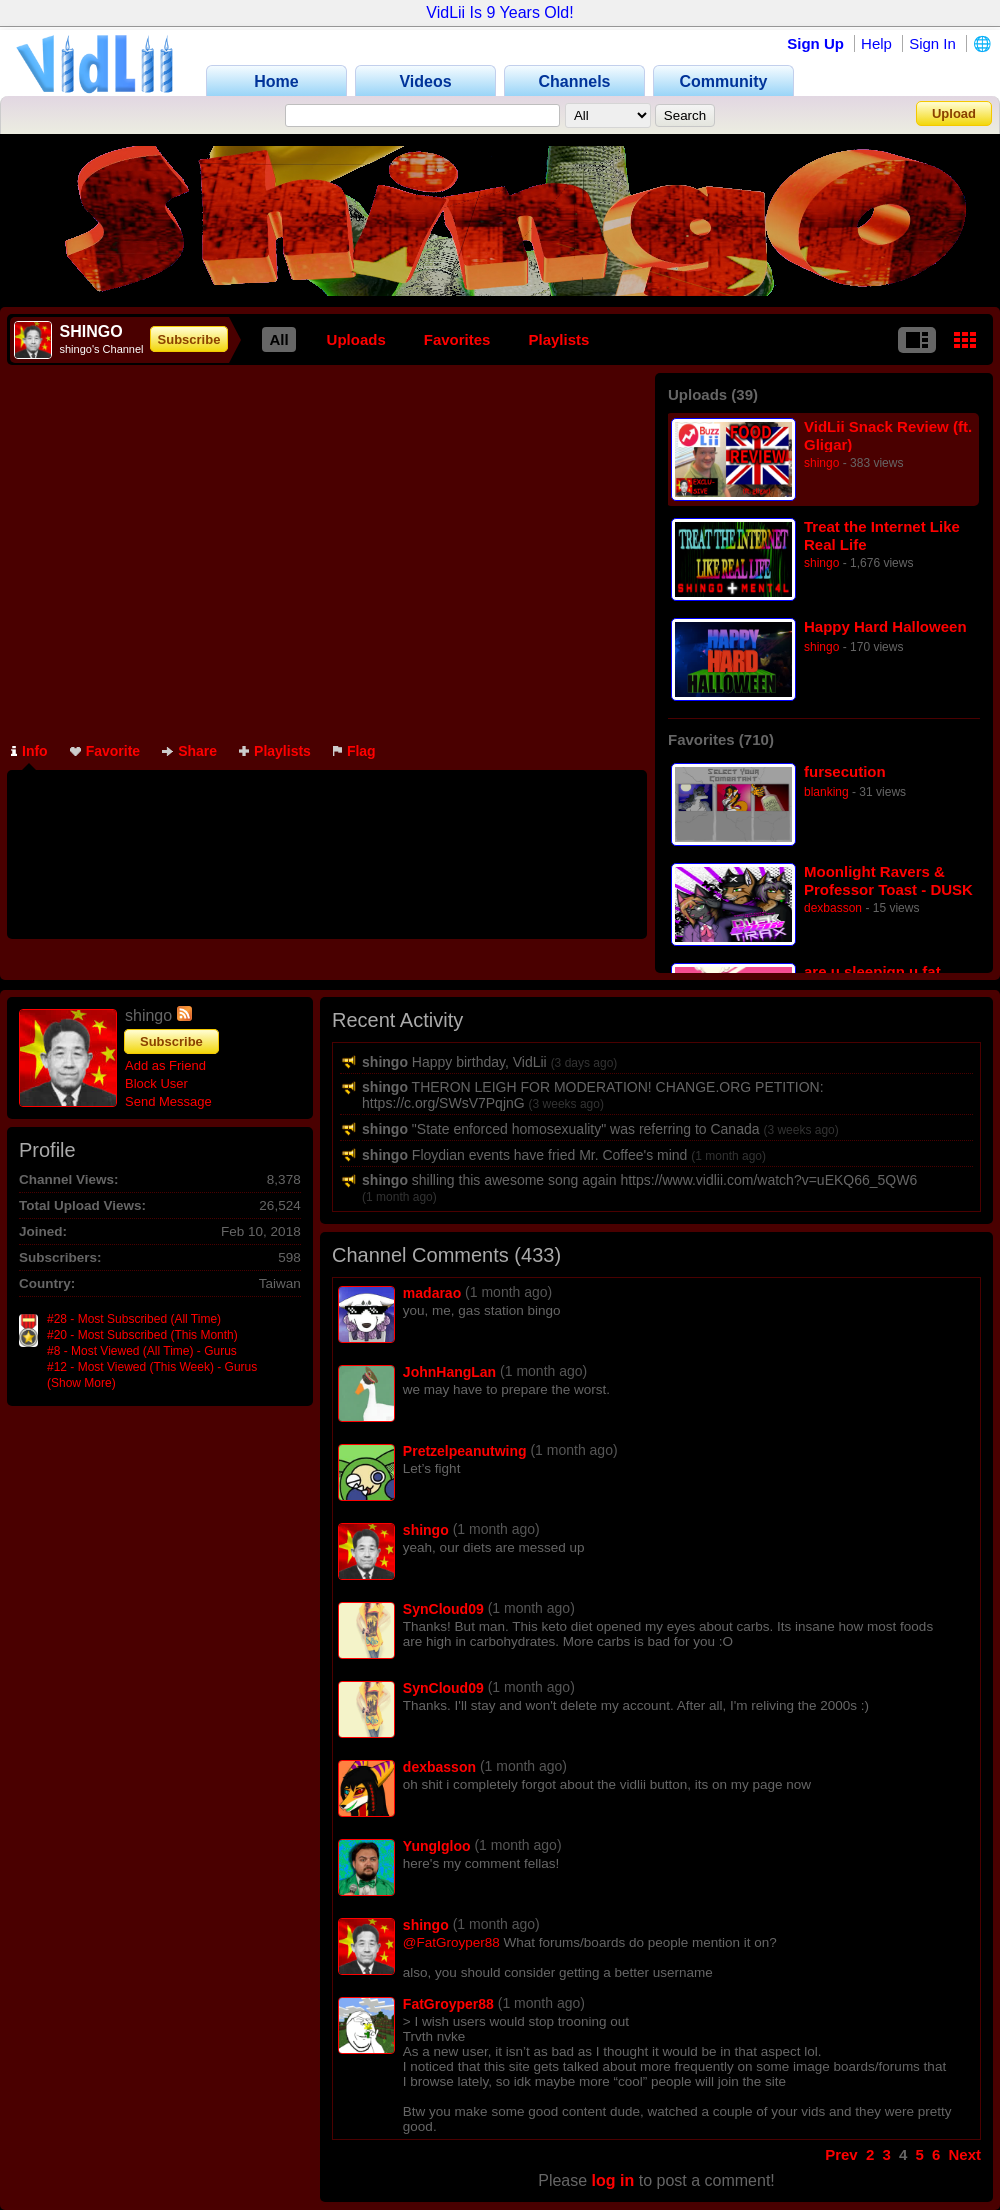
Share (189, 751)
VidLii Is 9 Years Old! (499, 12)
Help (876, 43)
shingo (821, 463)
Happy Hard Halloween (885, 626)
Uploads (356, 339)
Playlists (558, 339)
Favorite (105, 751)
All (278, 339)
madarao (432, 1293)
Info (29, 751)
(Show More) (81, 1383)
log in (613, 2180)
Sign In (932, 43)
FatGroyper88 (448, 2004)
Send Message (168, 1101)
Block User (156, 1083)
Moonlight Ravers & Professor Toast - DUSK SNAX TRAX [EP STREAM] (888, 880)
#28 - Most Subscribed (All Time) (134, 1319)
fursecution (845, 771)
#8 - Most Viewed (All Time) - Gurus (142, 1351)
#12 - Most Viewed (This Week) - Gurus (152, 1367)
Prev (841, 2154)
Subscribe (189, 339)
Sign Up (815, 43)
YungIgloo (437, 1846)
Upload (954, 113)
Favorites (457, 339)
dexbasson (833, 908)
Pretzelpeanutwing (465, 1451)
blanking (826, 792)
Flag (354, 751)
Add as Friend (165, 1065)
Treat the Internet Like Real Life (882, 535)
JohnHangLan (449, 1372)
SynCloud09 (443, 1609)
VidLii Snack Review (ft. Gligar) (888, 435)
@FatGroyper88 (451, 1942)
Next (964, 2154)
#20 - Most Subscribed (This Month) (142, 1335)
